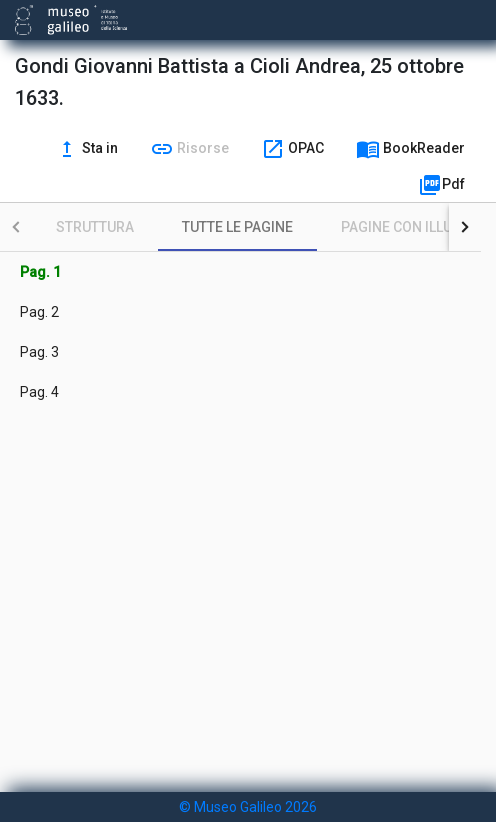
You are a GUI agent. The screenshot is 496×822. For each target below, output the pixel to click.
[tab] (95, 227)
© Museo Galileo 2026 (248, 807)
